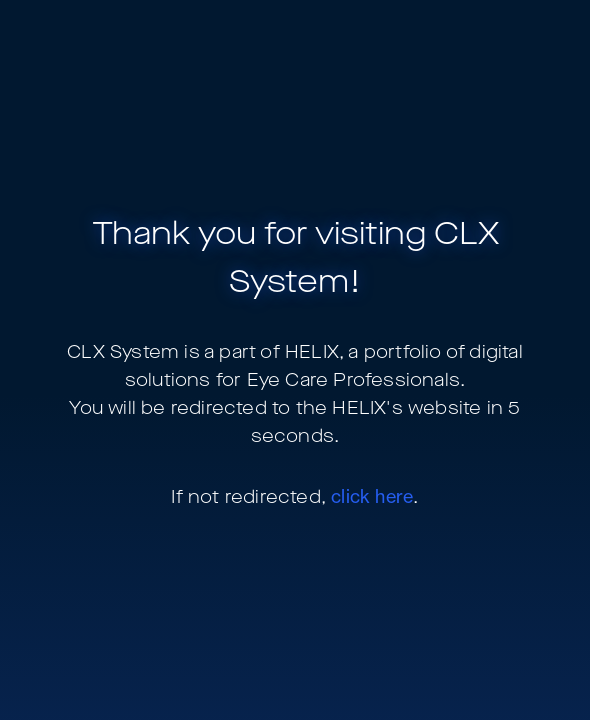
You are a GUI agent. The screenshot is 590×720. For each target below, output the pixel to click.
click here (372, 496)
